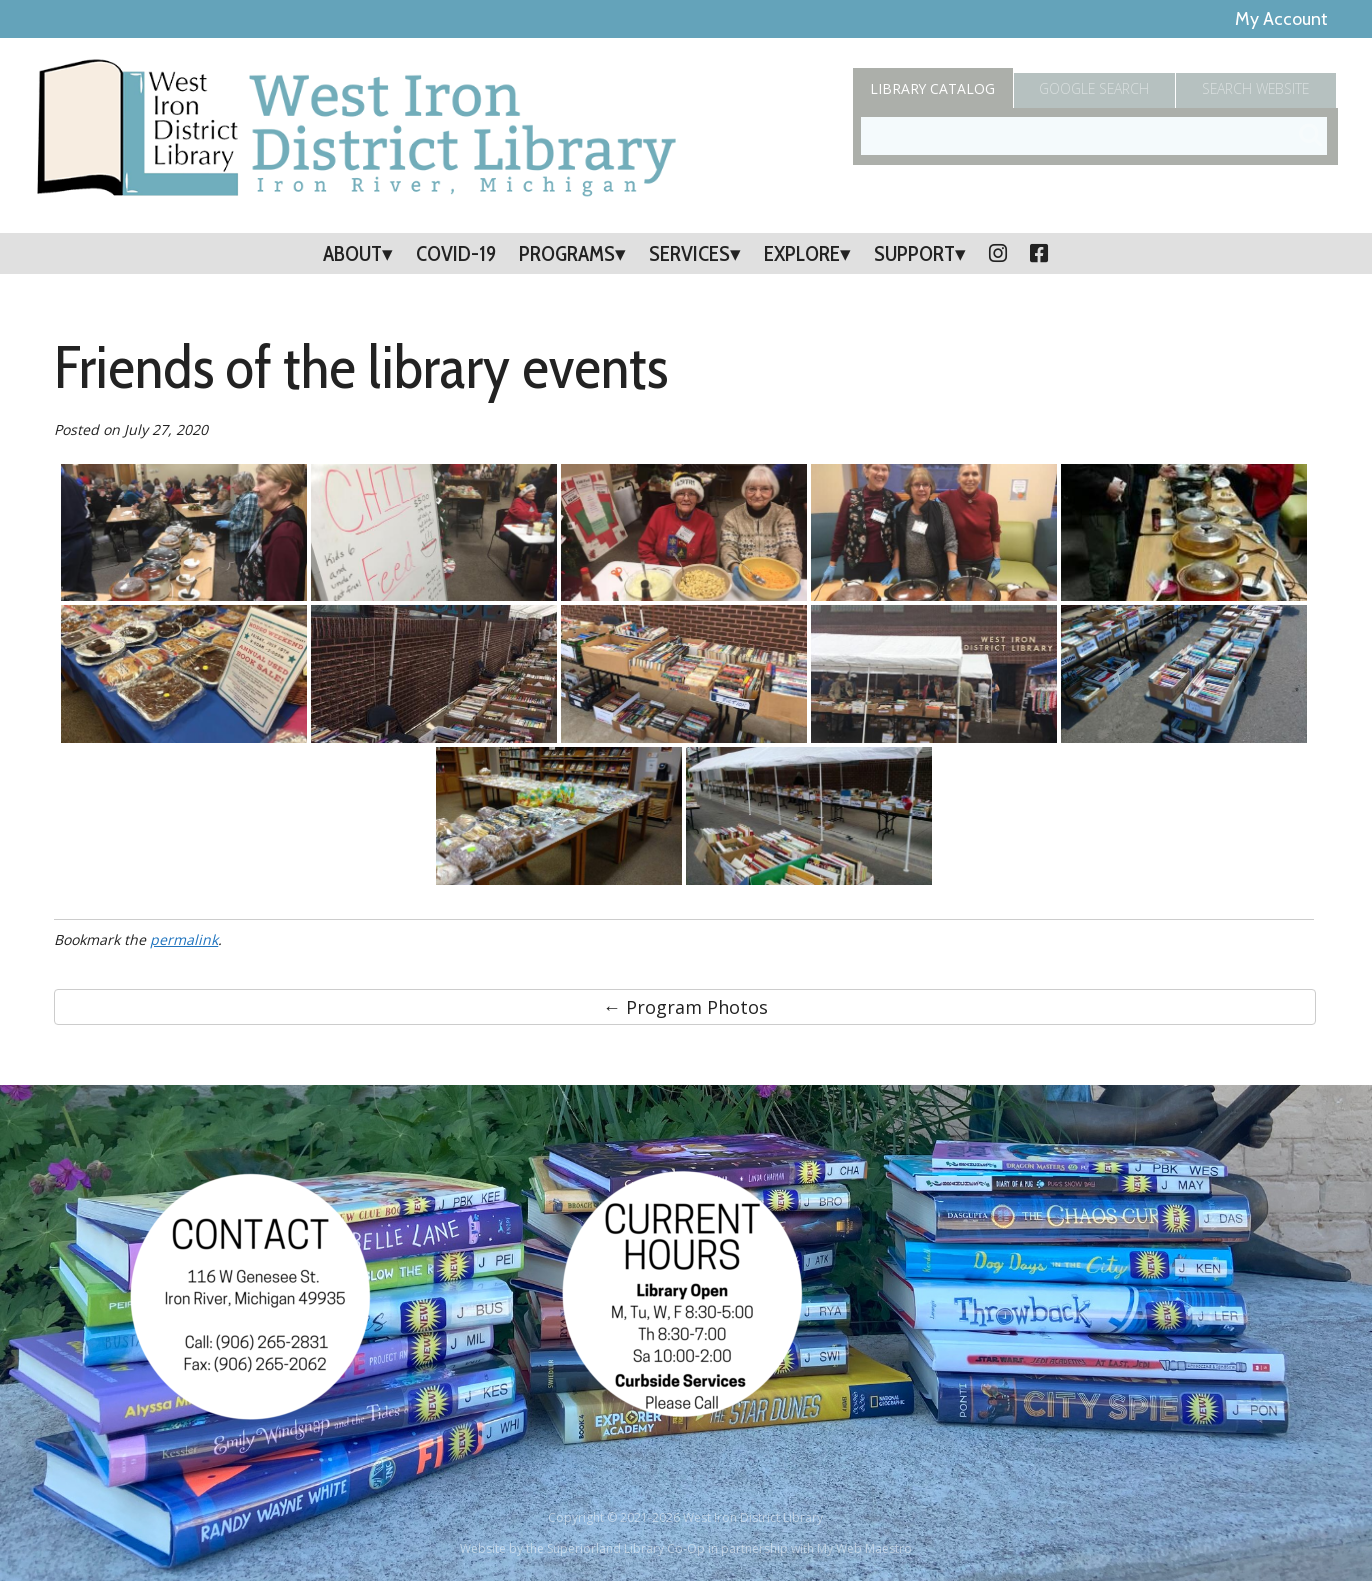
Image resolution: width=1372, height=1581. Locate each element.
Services (689, 253)
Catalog (933, 88)
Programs (567, 253)
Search (1257, 88)
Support (914, 253)
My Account (1281, 19)
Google (1095, 88)
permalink (184, 939)
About (352, 253)
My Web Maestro (864, 1548)
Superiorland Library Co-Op (626, 1548)
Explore (802, 253)
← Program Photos (685, 1007)
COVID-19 (456, 253)
